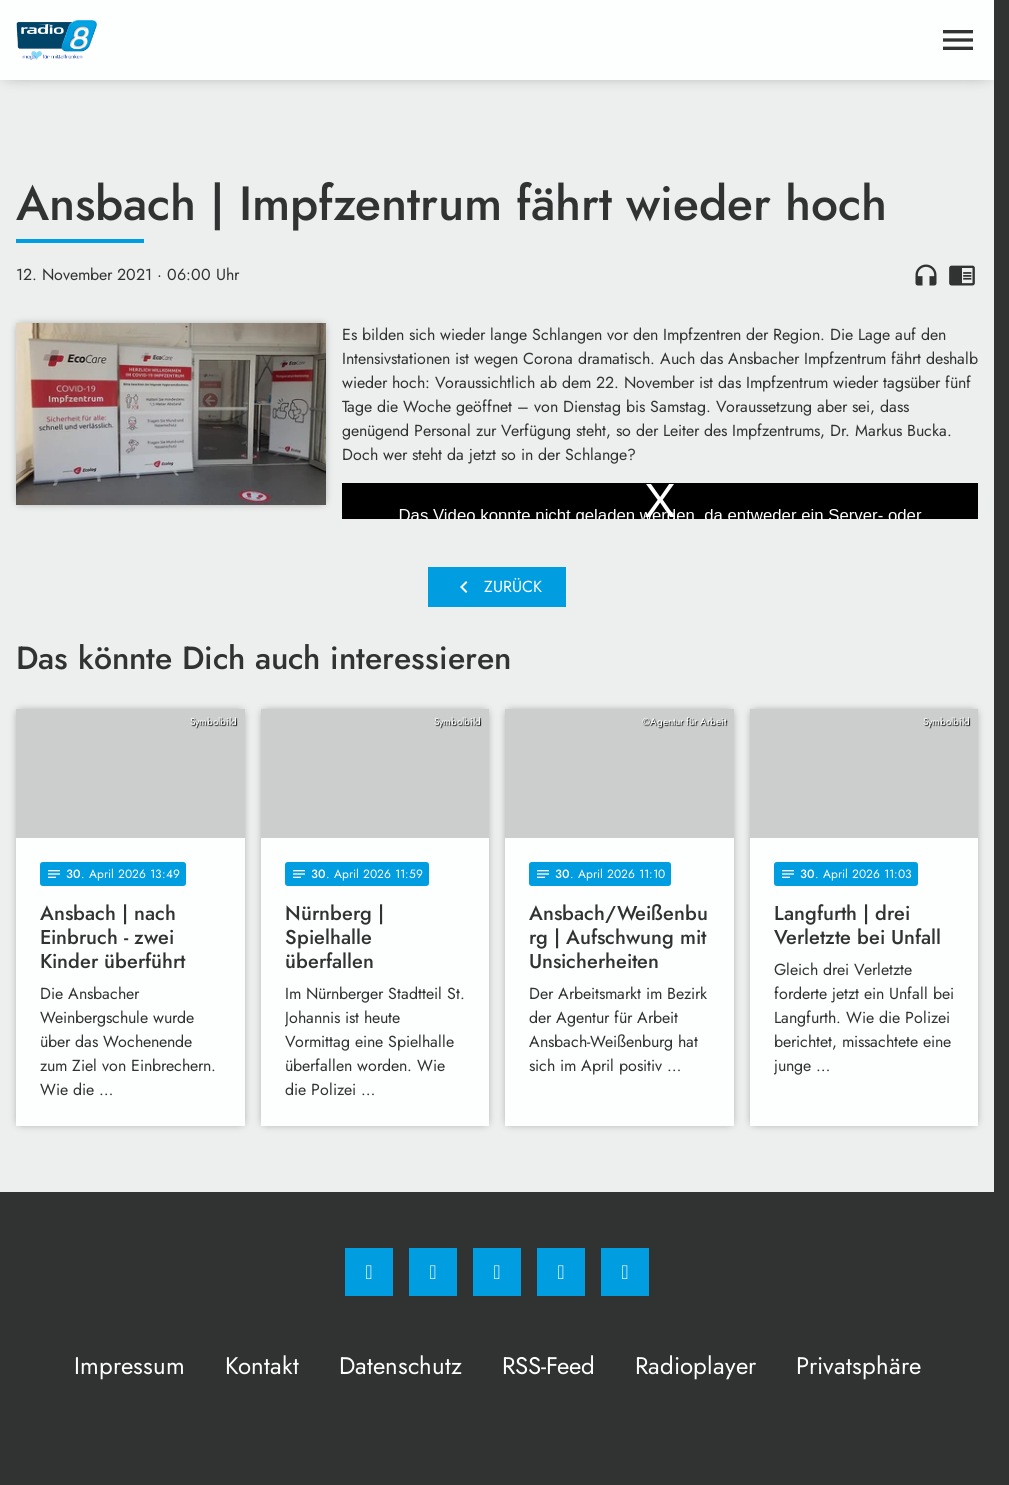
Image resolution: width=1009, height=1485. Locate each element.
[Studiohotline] (561, 1272)
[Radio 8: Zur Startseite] (256, 40)
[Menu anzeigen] (958, 40)
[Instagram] (433, 1272)
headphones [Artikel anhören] (926, 275)
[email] (625, 1272)
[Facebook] (369, 1272)
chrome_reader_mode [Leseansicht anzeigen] (962, 275)
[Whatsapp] (497, 1272)
